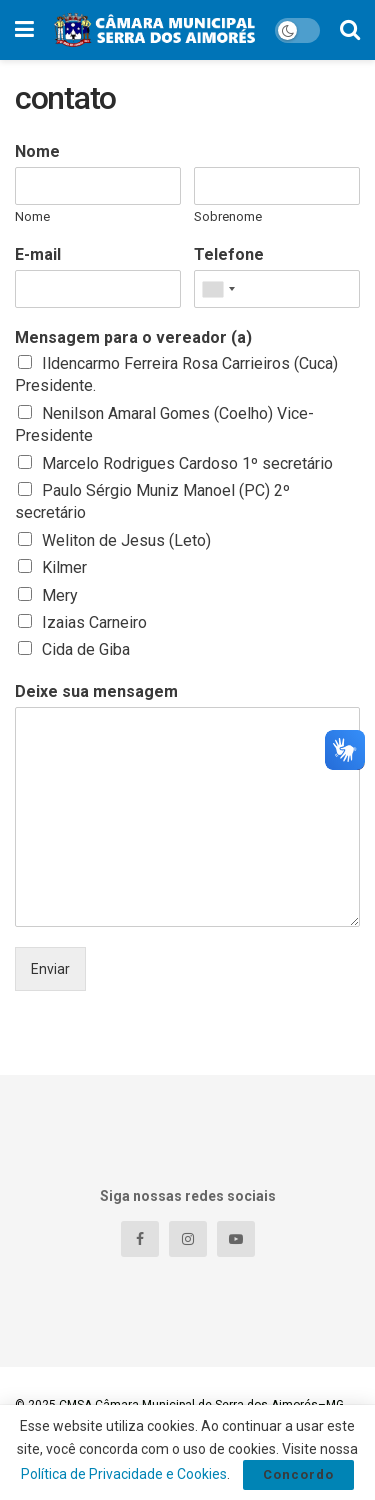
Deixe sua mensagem (96, 691)
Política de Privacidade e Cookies (124, 1474)
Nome (37, 151)
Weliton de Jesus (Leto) (126, 540)
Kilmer (64, 567)
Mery (60, 595)
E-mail (38, 254)
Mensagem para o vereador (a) (133, 337)
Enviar (50, 969)
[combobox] (218, 289)
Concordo (298, 1474)
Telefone (229, 254)
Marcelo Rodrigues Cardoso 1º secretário (187, 463)
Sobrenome (228, 216)
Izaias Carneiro (94, 622)
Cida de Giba (86, 649)
